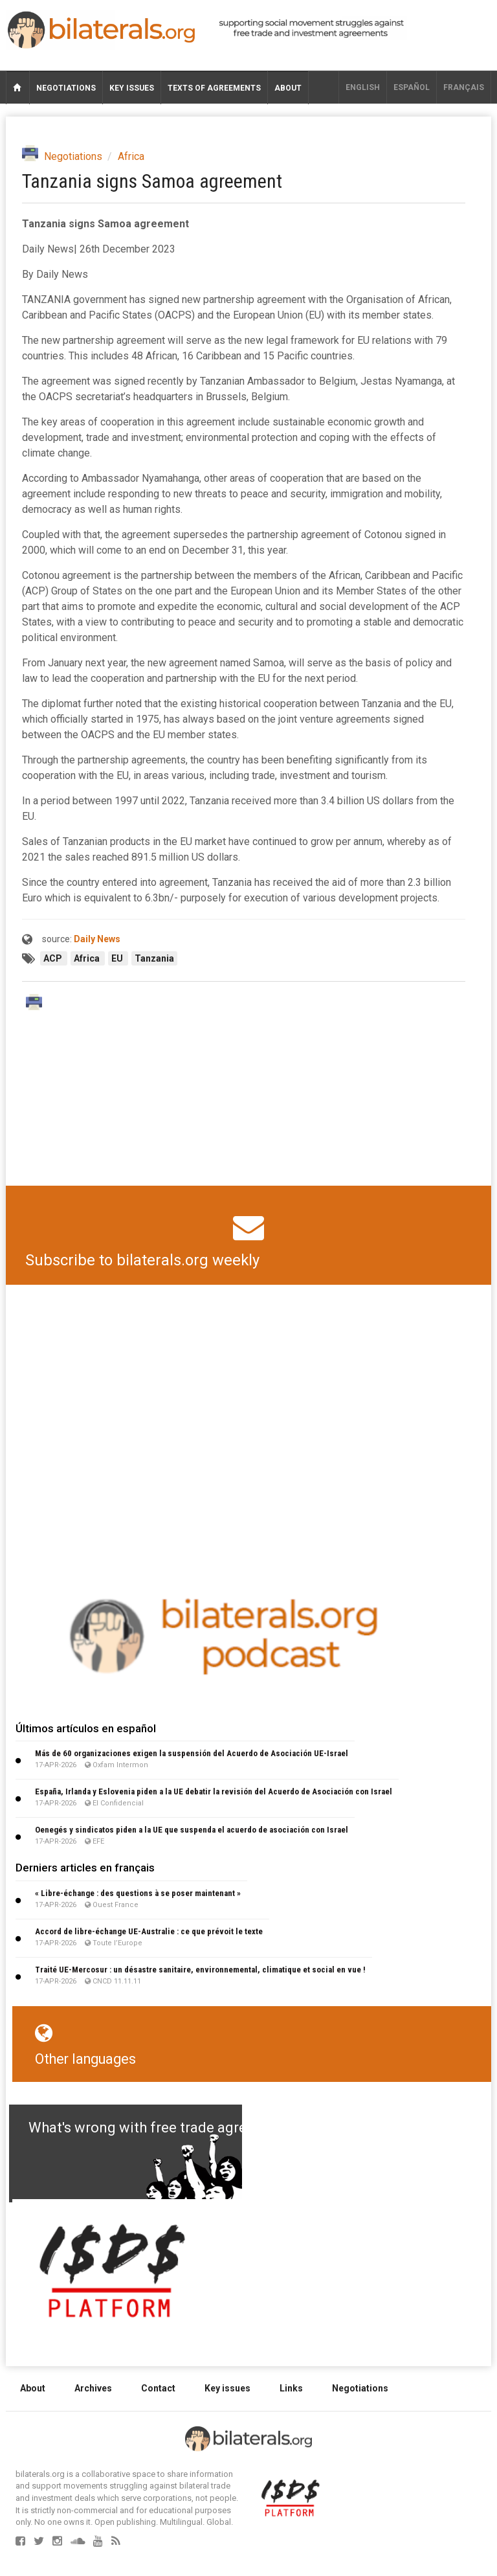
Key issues (131, 88)
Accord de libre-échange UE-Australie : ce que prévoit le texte (149, 1931)
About (288, 88)
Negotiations (66, 88)
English (363, 87)
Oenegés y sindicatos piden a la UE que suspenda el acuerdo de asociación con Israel (191, 1830)
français (463, 87)
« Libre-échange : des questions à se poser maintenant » (138, 1893)
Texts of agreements (214, 88)
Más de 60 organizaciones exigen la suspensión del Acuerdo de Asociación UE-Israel (191, 1753)
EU (118, 958)
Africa (131, 156)
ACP (53, 958)
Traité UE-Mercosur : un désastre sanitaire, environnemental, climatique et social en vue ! (200, 1969)
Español (411, 87)
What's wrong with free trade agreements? (165, 2127)
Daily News (97, 939)
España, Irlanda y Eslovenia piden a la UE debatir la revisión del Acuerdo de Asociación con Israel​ (213, 1791)
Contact (158, 2388)
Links (291, 2388)
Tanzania (154, 958)
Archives (93, 2388)
